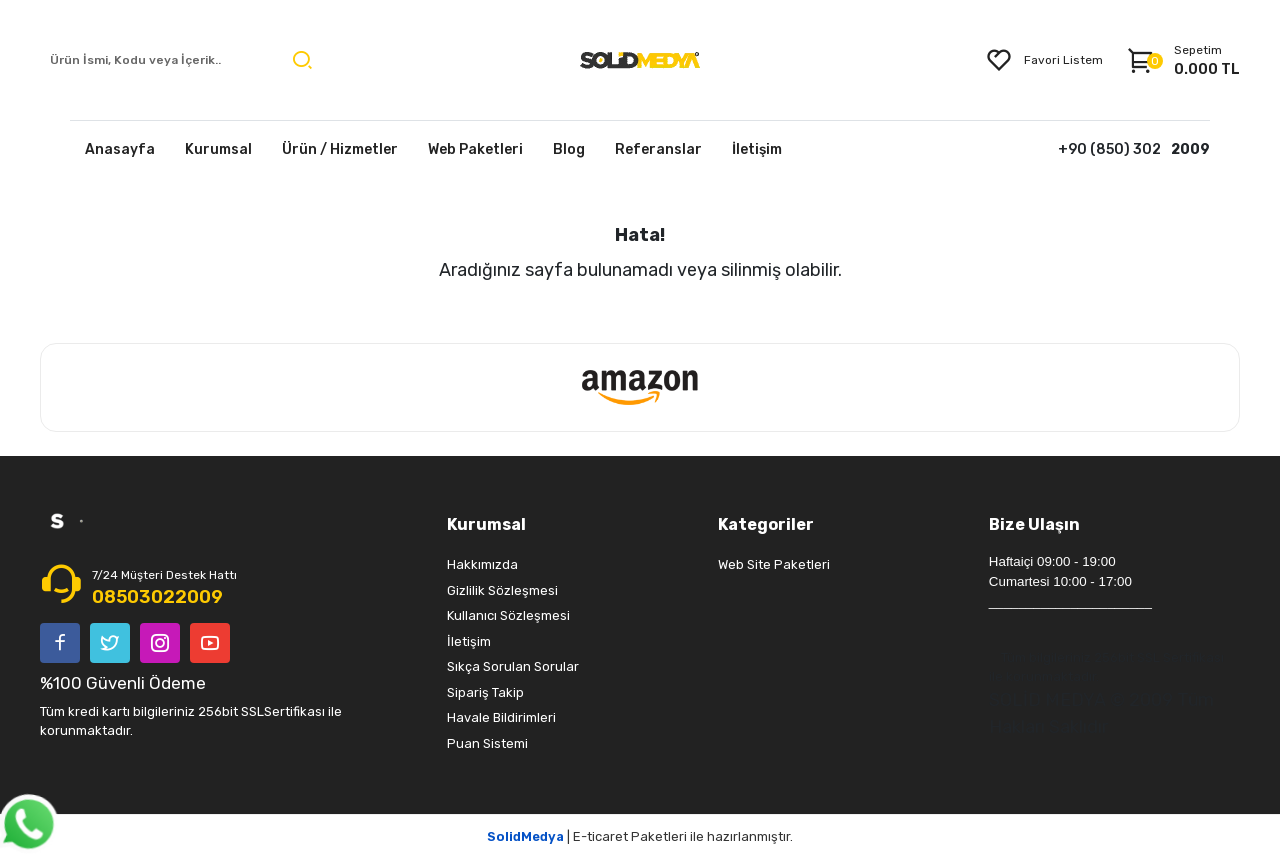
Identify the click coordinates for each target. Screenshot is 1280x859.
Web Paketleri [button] (475, 149)
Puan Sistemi (487, 743)
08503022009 (157, 597)
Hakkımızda (482, 564)
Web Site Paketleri (774, 564)
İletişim (469, 641)
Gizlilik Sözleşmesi (502, 590)
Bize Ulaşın (1034, 524)
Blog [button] (569, 149)
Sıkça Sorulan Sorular (513, 666)
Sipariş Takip (485, 692)
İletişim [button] (757, 149)
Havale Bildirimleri (501, 717)
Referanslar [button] (658, 149)
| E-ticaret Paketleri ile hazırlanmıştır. (640, 836)
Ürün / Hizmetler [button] (340, 149)
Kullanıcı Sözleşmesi (508, 615)
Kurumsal (486, 524)
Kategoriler (766, 524)
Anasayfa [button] (120, 149)
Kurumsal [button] (218, 149)
